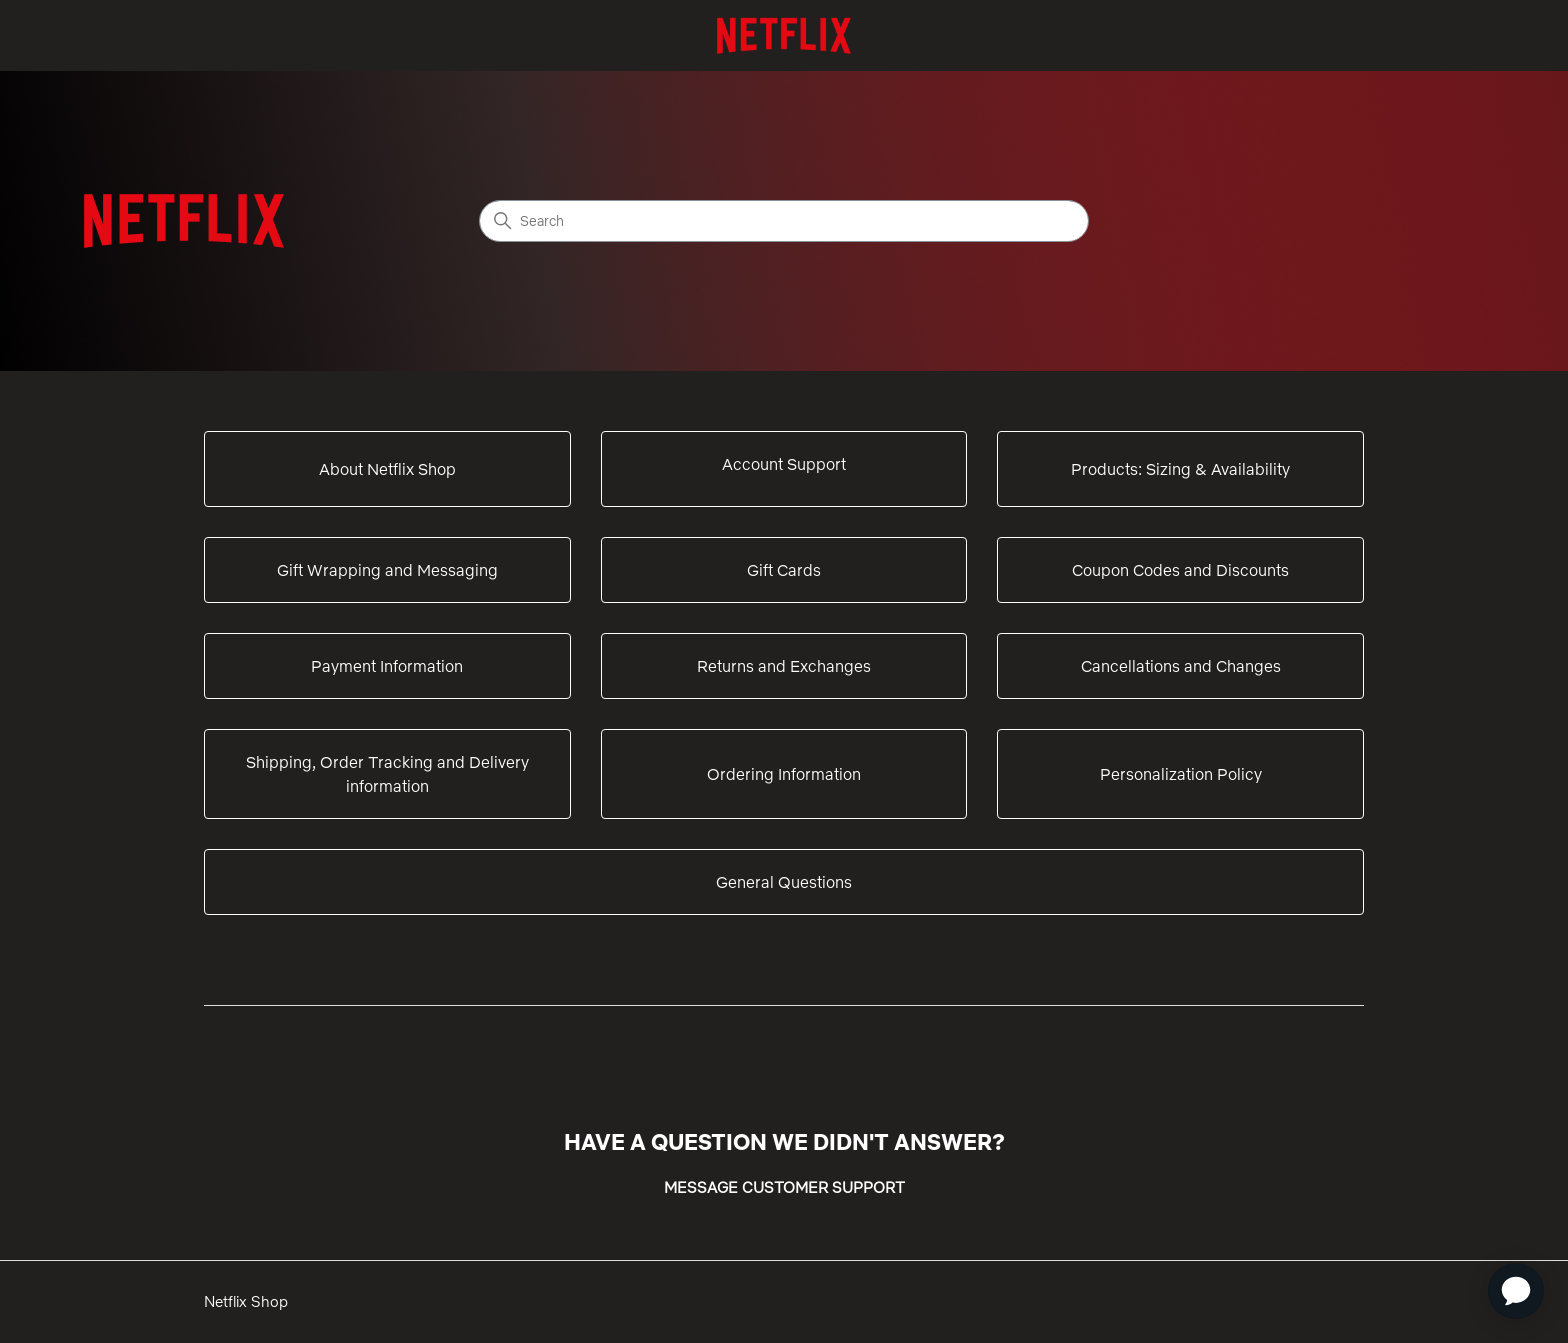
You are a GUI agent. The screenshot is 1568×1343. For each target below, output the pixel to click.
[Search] (784, 221)
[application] (1516, 1291)
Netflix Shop (246, 1301)
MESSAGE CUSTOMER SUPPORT (784, 1187)
